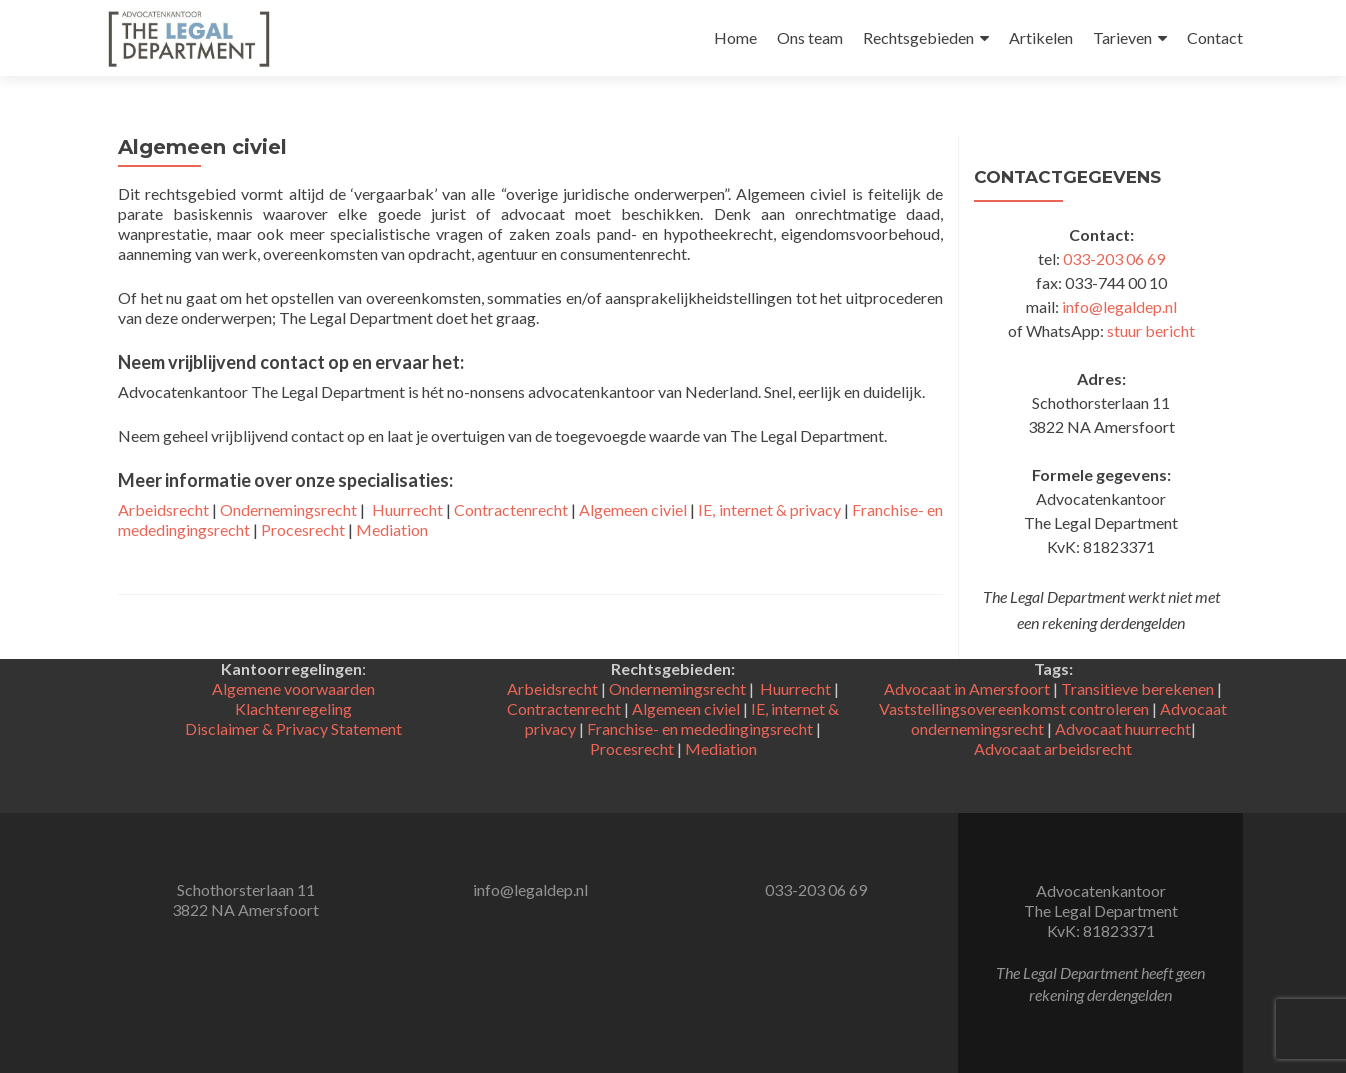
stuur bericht (1151, 330)
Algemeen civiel (633, 509)
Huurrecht (407, 509)
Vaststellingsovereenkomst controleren (1014, 708)
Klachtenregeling (293, 708)
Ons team (810, 37)
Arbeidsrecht (163, 509)
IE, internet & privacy (769, 509)
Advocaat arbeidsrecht (1053, 748)
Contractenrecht (511, 509)
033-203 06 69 (1114, 258)
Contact (1215, 37)
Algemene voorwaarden (293, 688)
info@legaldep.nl (1119, 306)
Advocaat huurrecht (1123, 728)
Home (735, 37)
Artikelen (1041, 37)
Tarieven (1122, 37)
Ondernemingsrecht (288, 509)
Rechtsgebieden (918, 37)
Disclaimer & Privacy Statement (293, 728)
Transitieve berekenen (1137, 688)
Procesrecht (303, 529)
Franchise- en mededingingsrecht (700, 728)
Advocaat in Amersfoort (967, 688)
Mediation (392, 529)
